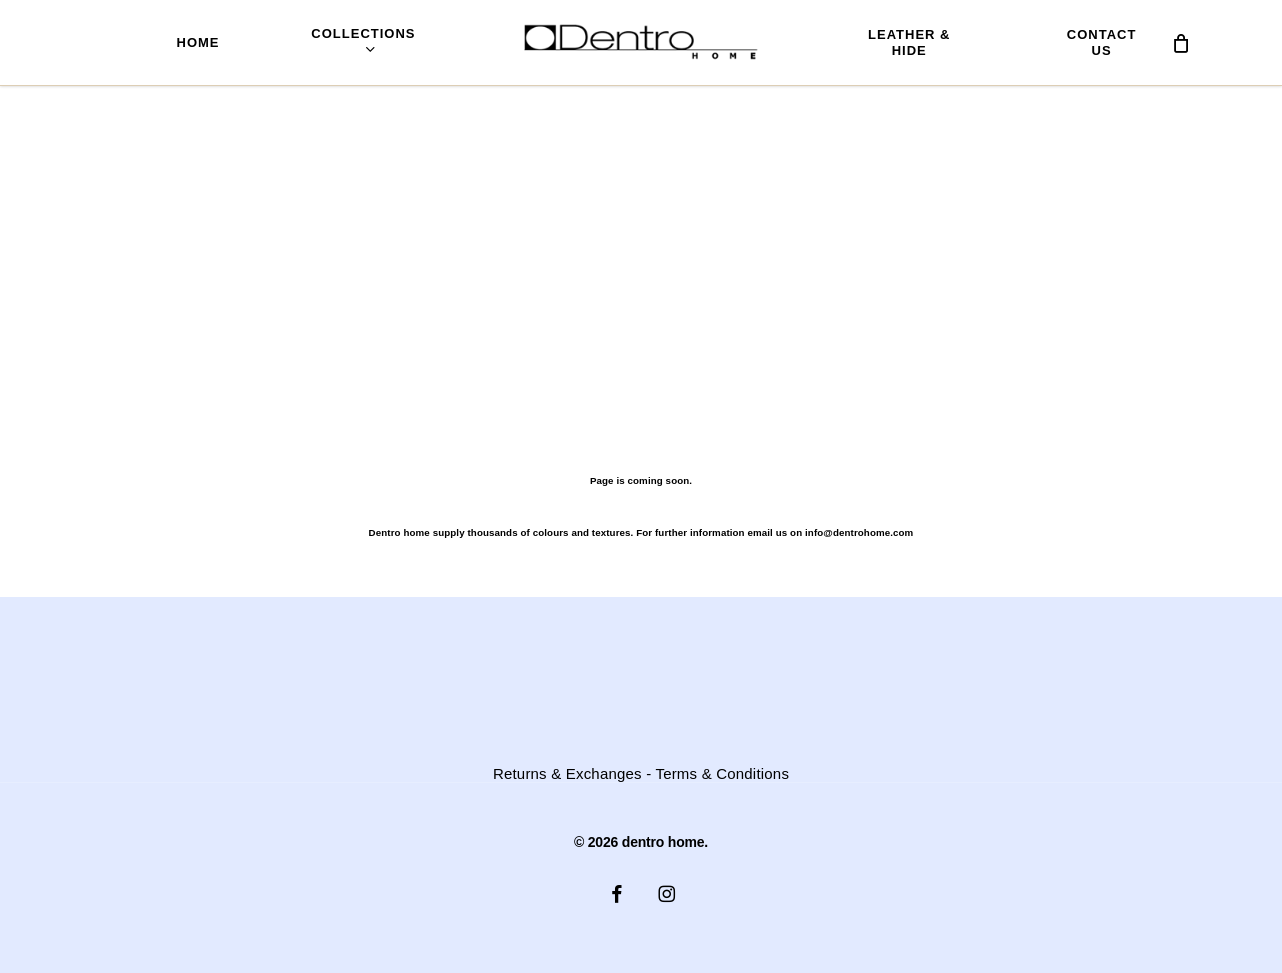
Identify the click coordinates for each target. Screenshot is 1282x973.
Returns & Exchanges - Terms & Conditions (641, 774)
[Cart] (1181, 43)
